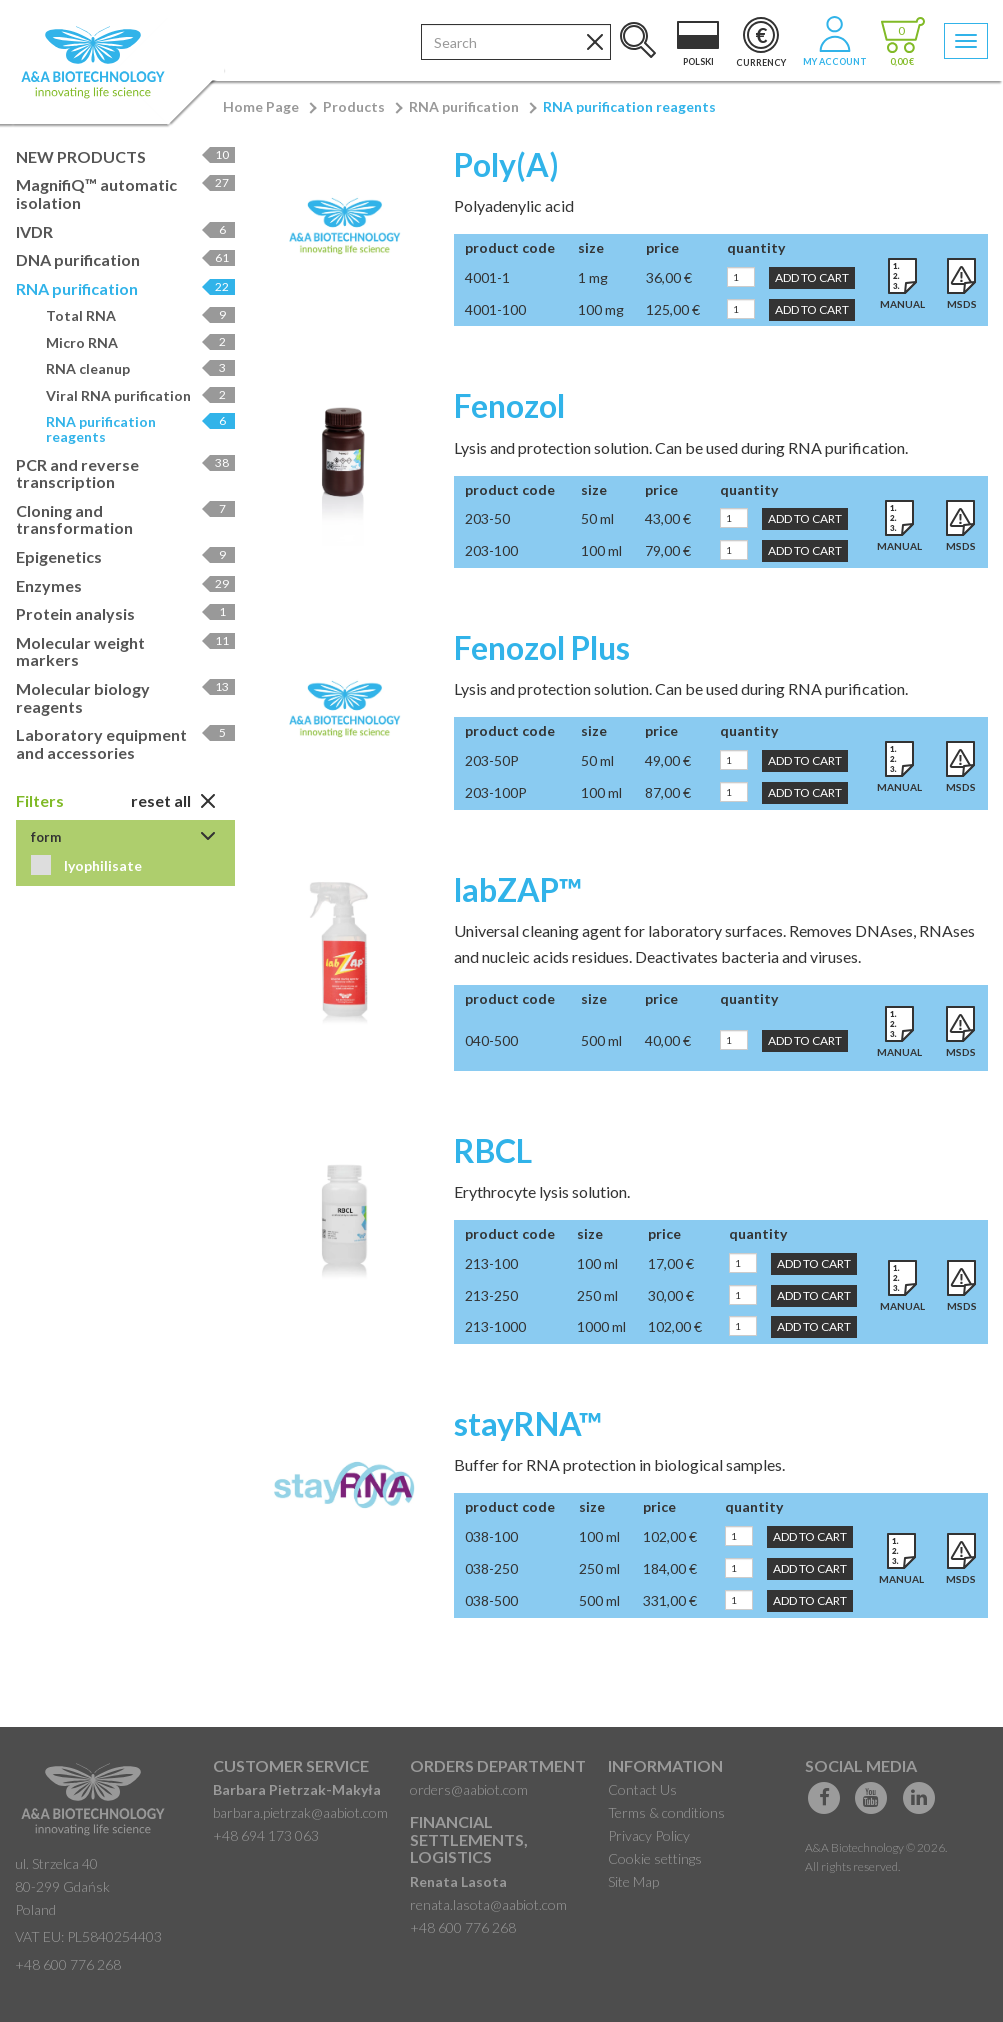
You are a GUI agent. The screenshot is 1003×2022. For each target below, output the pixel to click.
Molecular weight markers (125, 651)
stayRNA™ (528, 1423)
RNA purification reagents (629, 106)
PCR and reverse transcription (125, 473)
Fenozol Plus (542, 647)
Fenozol (509, 405)
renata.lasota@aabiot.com (488, 1904)
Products (354, 106)
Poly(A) (506, 164)
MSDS (962, 304)
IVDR (125, 231)
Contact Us (642, 1789)
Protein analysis (125, 613)
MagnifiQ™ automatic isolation (125, 193)
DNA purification (125, 259)
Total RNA (140, 315)
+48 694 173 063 (266, 1835)
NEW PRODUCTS (125, 156)
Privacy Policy (649, 1835)
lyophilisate (101, 865)
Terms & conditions (666, 1812)
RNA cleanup (140, 368)
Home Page (261, 106)
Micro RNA (140, 342)
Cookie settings (655, 1858)
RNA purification (464, 106)
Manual (902, 304)
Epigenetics (125, 556)
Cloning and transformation (125, 519)
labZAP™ (518, 889)
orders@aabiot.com (469, 1789)
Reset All (173, 800)
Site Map (633, 1881)
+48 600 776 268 (68, 1964)
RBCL (493, 1150)
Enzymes (125, 585)
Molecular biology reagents (125, 697)
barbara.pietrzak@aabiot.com (300, 1812)
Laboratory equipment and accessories (125, 743)
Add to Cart (812, 277)
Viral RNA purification (140, 395)
